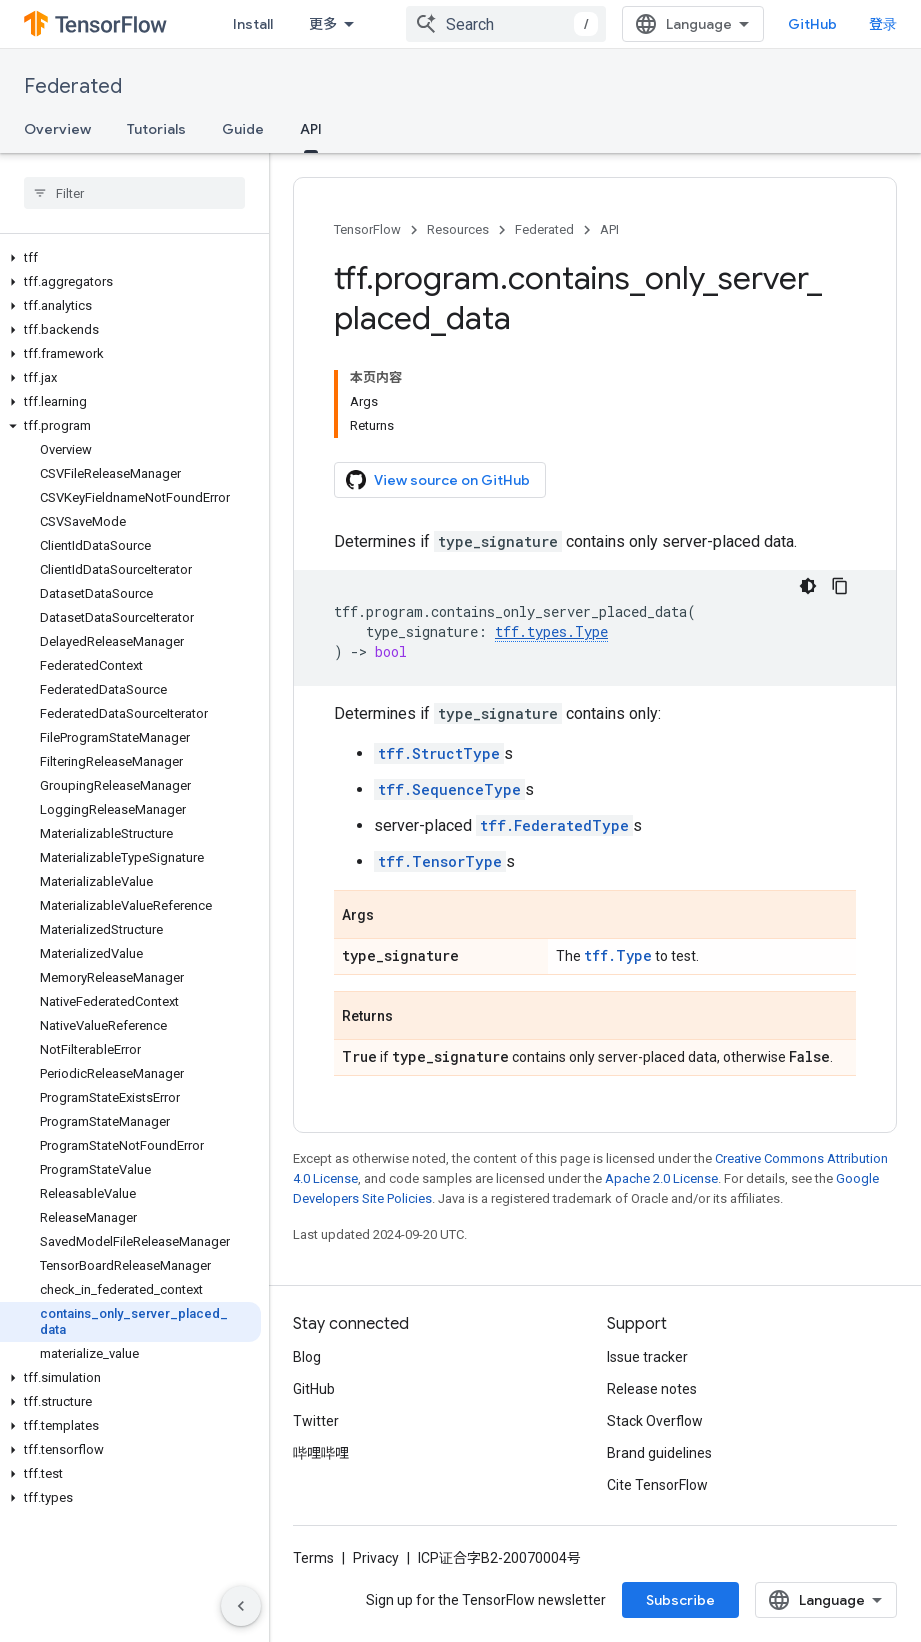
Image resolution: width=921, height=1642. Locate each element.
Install (253, 24)
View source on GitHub (438, 480)
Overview (57, 129)
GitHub (812, 24)
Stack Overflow (655, 1421)
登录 (883, 24)
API (609, 229)
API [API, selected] (311, 129)
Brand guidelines (659, 1453)
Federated (73, 86)
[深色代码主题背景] (808, 586)
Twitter (316, 1421)
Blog (307, 1357)
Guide (243, 129)
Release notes (652, 1389)
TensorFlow (367, 229)
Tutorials (156, 129)
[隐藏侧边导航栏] (241, 1606)
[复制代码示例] (840, 586)
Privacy (376, 1558)
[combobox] (506, 24)
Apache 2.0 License (661, 1178)
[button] (130, 258)
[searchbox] (134, 193)
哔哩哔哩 (321, 1453)
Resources (458, 229)
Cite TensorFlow (657, 1485)
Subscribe (680, 1600)
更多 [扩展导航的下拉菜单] (323, 24)
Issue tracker (647, 1357)
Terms (313, 1558)
